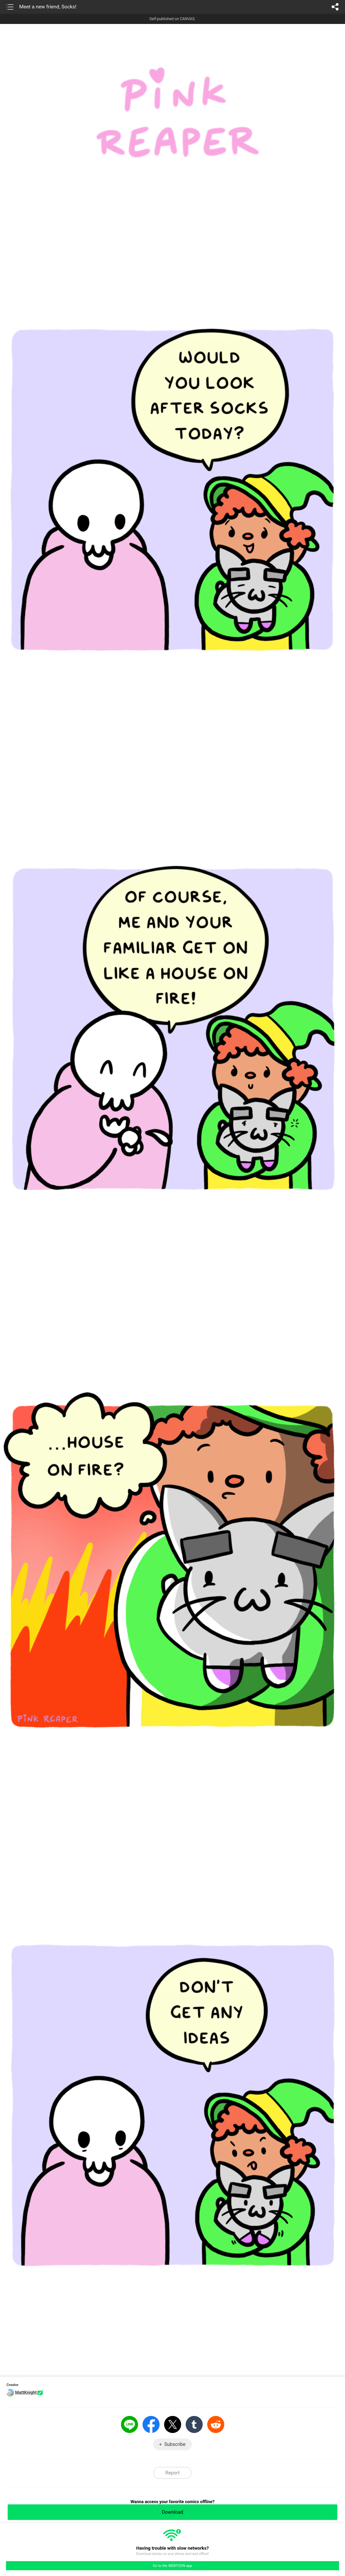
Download (172, 2512)
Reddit (215, 2424)
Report (172, 2473)
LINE (129, 2424)
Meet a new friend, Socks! (47, 7)
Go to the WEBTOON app (172, 2566)
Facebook (151, 2424)
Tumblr (194, 2424)
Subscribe (174, 2444)
